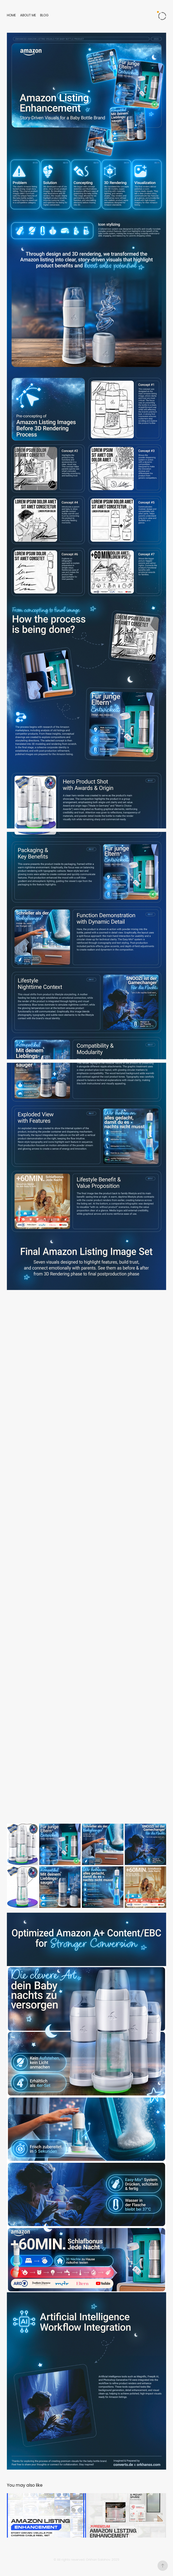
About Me (28, 15)
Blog (44, 15)
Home (11, 15)
